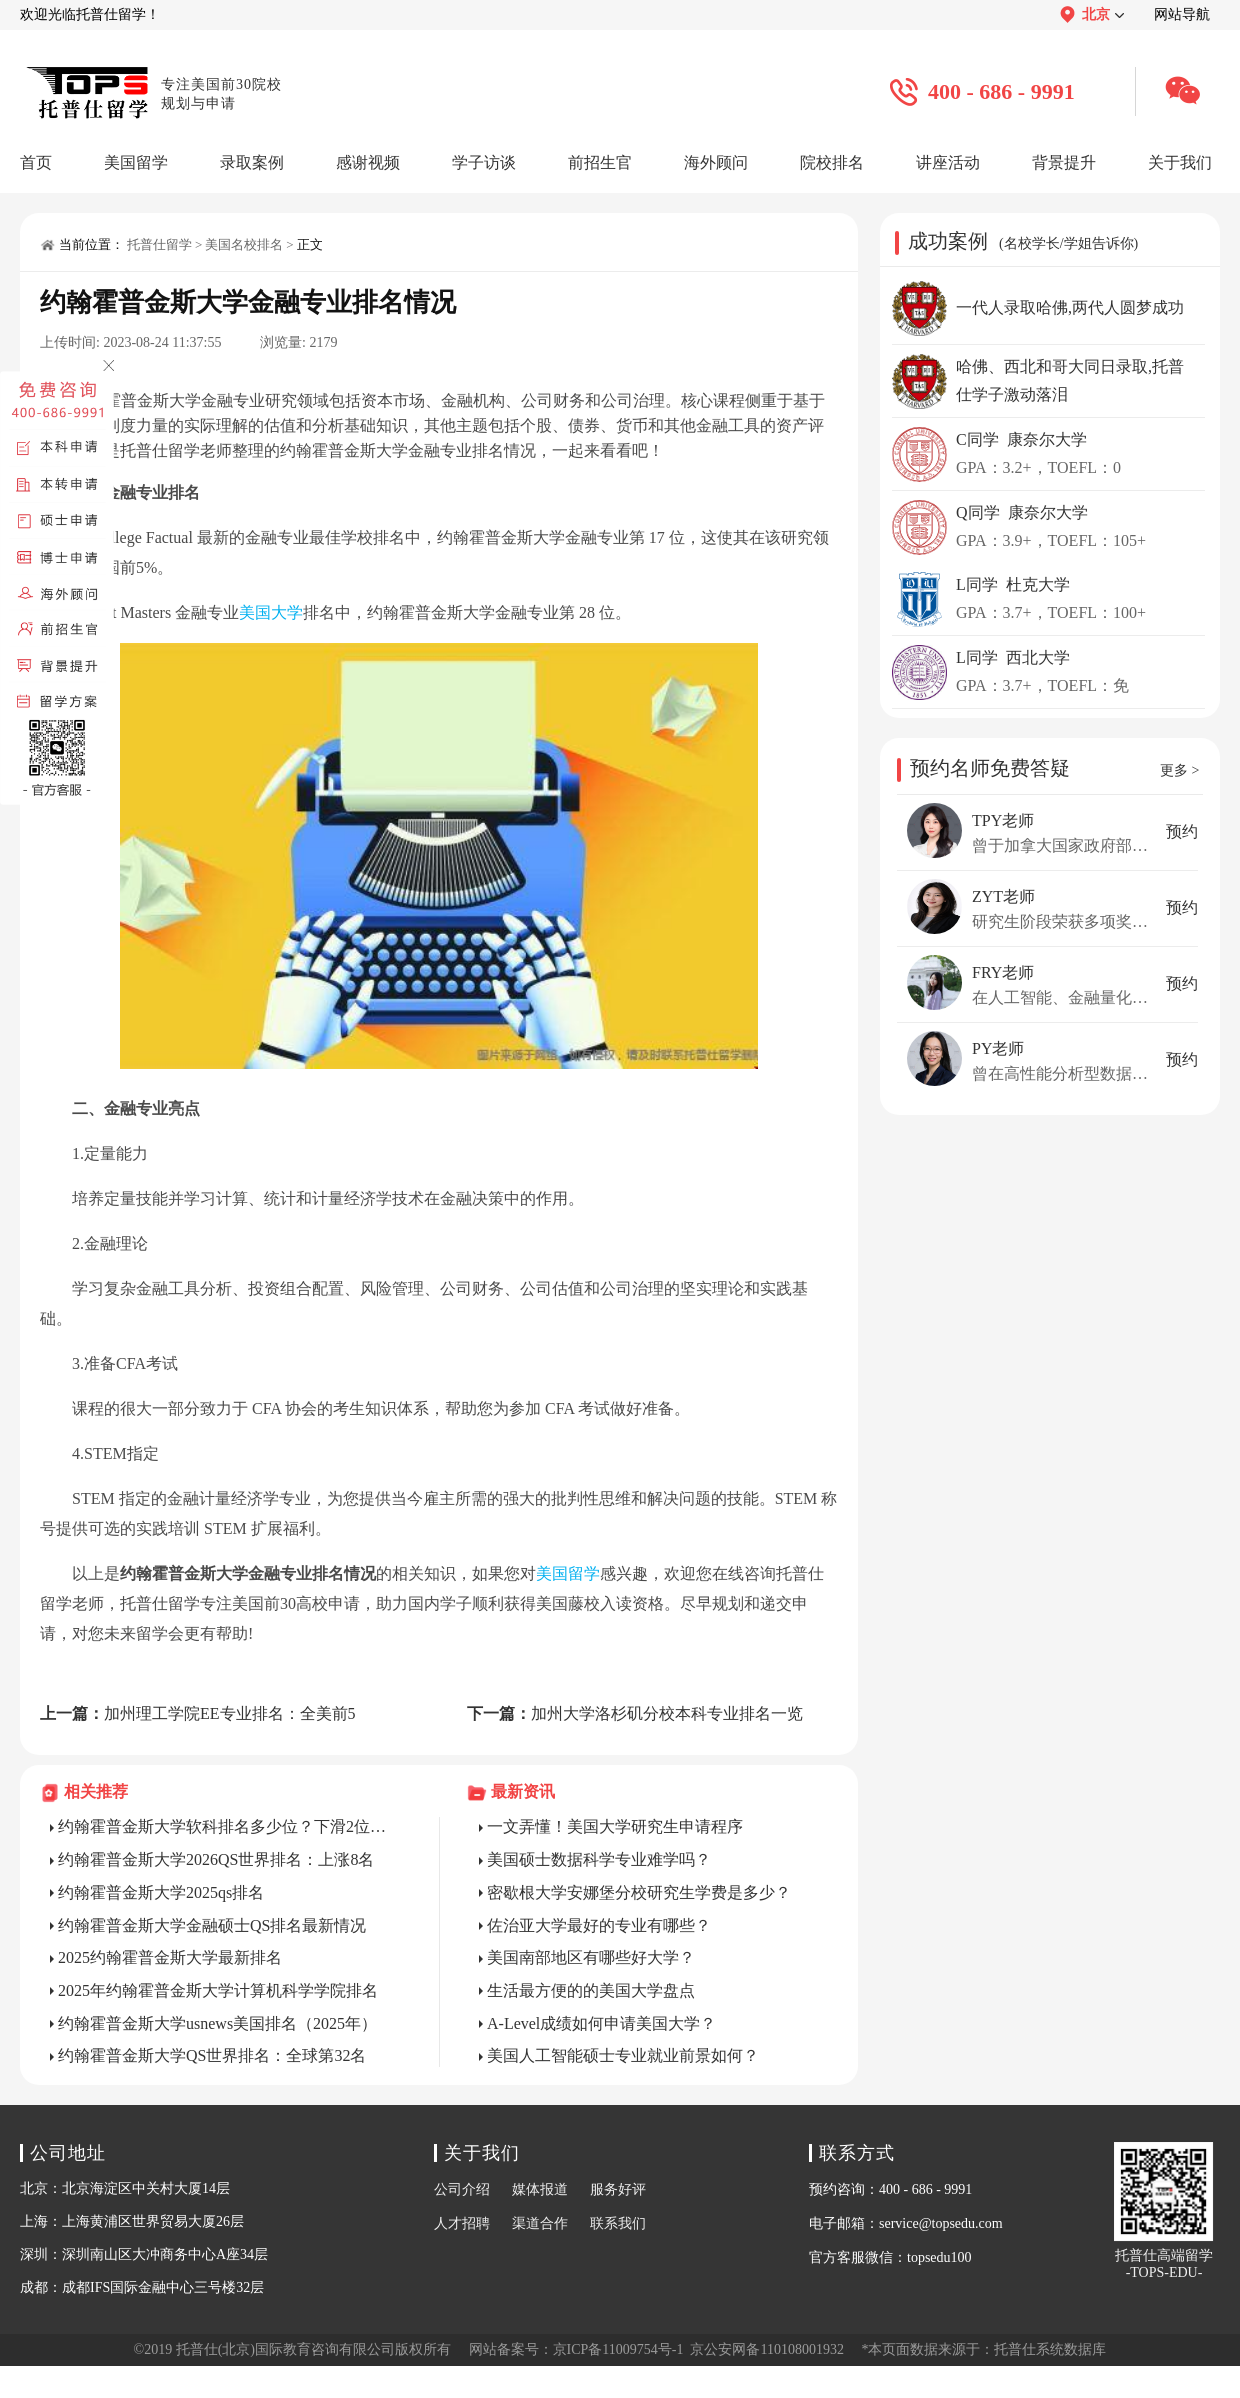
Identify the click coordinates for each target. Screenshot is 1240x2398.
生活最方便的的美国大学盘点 (591, 1990)
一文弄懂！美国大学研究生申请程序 (615, 1826)
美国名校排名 (244, 244)
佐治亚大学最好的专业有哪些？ (599, 1925)
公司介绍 (462, 2189)
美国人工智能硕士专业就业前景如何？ (623, 2055)
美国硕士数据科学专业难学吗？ (599, 1859)
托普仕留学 (159, 244)
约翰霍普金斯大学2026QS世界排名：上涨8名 (216, 1859)
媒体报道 (540, 2189)
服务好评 (618, 2189)
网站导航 (1182, 14)
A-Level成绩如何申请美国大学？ (601, 2023)
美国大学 (271, 612)
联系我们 (618, 2223)
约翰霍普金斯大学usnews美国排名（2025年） (217, 2023)
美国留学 (568, 1573)
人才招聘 (462, 2223)
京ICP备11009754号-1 (618, 2349)
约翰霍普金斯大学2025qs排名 (161, 1892)
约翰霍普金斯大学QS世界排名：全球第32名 (212, 2055)
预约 (1182, 831)
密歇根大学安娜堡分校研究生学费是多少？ (639, 1892)
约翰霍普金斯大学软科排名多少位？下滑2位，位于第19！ (229, 1826)
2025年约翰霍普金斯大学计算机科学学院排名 (218, 1990)
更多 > (1179, 770)
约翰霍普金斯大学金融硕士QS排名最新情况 (212, 1925)
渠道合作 (540, 2223)
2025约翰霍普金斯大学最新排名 (170, 1957)
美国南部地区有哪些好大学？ (591, 1957)
